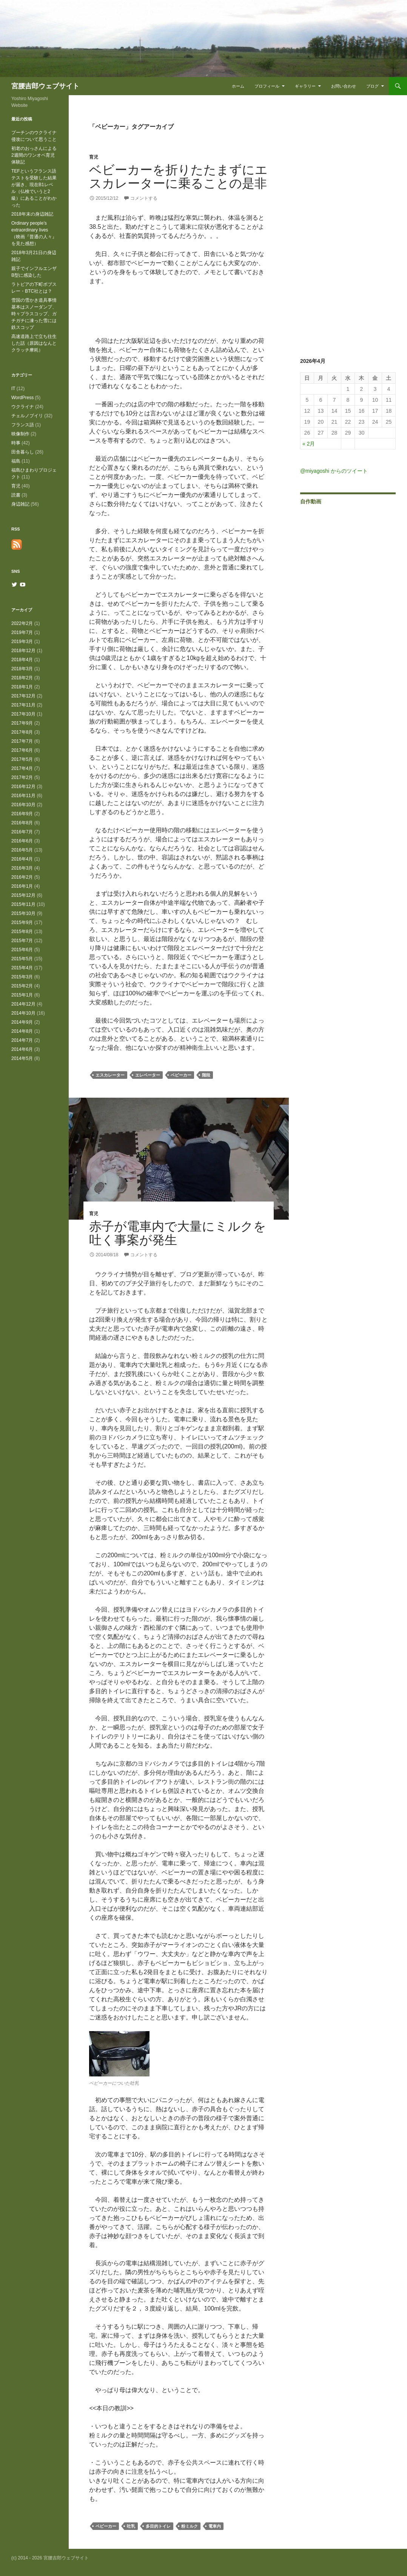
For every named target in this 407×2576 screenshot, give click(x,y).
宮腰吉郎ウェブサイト (45, 86)
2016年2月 (22, 877)
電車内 (214, 2526)
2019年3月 (22, 641)
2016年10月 (23, 804)
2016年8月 (22, 822)
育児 (93, 157)
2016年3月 (22, 868)
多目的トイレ (158, 2526)
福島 (15, 461)
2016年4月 (22, 859)
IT (13, 388)
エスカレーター (110, 1075)
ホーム (238, 86)
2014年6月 (22, 1049)
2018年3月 (22, 668)
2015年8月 (22, 931)
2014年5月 (22, 1058)
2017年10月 (23, 714)
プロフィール (266, 86)
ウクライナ (22, 406)
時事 (15, 443)
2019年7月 (22, 632)
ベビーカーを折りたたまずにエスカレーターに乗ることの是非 (178, 176)
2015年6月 (22, 949)
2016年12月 (23, 786)
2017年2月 (22, 777)
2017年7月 (22, 741)
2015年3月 (22, 976)
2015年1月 (22, 995)
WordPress (22, 397)
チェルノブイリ (27, 415)
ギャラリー (305, 86)
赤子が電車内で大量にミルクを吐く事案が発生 (177, 1233)
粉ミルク (189, 2526)
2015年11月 (23, 904)
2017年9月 (22, 723)
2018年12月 (23, 650)
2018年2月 (22, 677)
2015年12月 (23, 895)
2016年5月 (22, 850)
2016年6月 (22, 841)
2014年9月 (22, 1022)
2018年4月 (22, 659)
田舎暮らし (22, 452)
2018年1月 (22, 687)
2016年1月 (22, 886)
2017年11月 (23, 705)
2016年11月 (23, 795)
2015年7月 (22, 940)
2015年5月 (22, 958)
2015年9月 (22, 922)
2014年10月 (23, 1013)
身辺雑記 (20, 504)
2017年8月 (22, 732)
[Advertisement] (178, 314)
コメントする (143, 198)
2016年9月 (22, 813)
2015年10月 (23, 913)
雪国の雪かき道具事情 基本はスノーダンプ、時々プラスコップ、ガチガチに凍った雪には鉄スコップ (34, 314)
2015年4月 (22, 967)
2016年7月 (22, 832)
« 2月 (308, 444)
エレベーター (147, 1075)
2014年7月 (22, 1040)
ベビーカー (181, 1075)
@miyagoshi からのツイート (334, 471)
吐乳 (131, 2526)
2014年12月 (23, 1004)
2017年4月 (22, 768)
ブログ (372, 86)
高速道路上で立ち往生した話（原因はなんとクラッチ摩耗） (34, 343)
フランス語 (22, 424)
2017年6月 (22, 750)
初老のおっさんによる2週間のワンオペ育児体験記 (34, 155)
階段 (206, 1075)
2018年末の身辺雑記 (32, 214)
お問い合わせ (343, 86)
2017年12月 (23, 696)
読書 (15, 495)
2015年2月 (22, 986)
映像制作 (20, 434)
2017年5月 (22, 759)
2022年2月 (22, 623)
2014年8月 (22, 1031)
